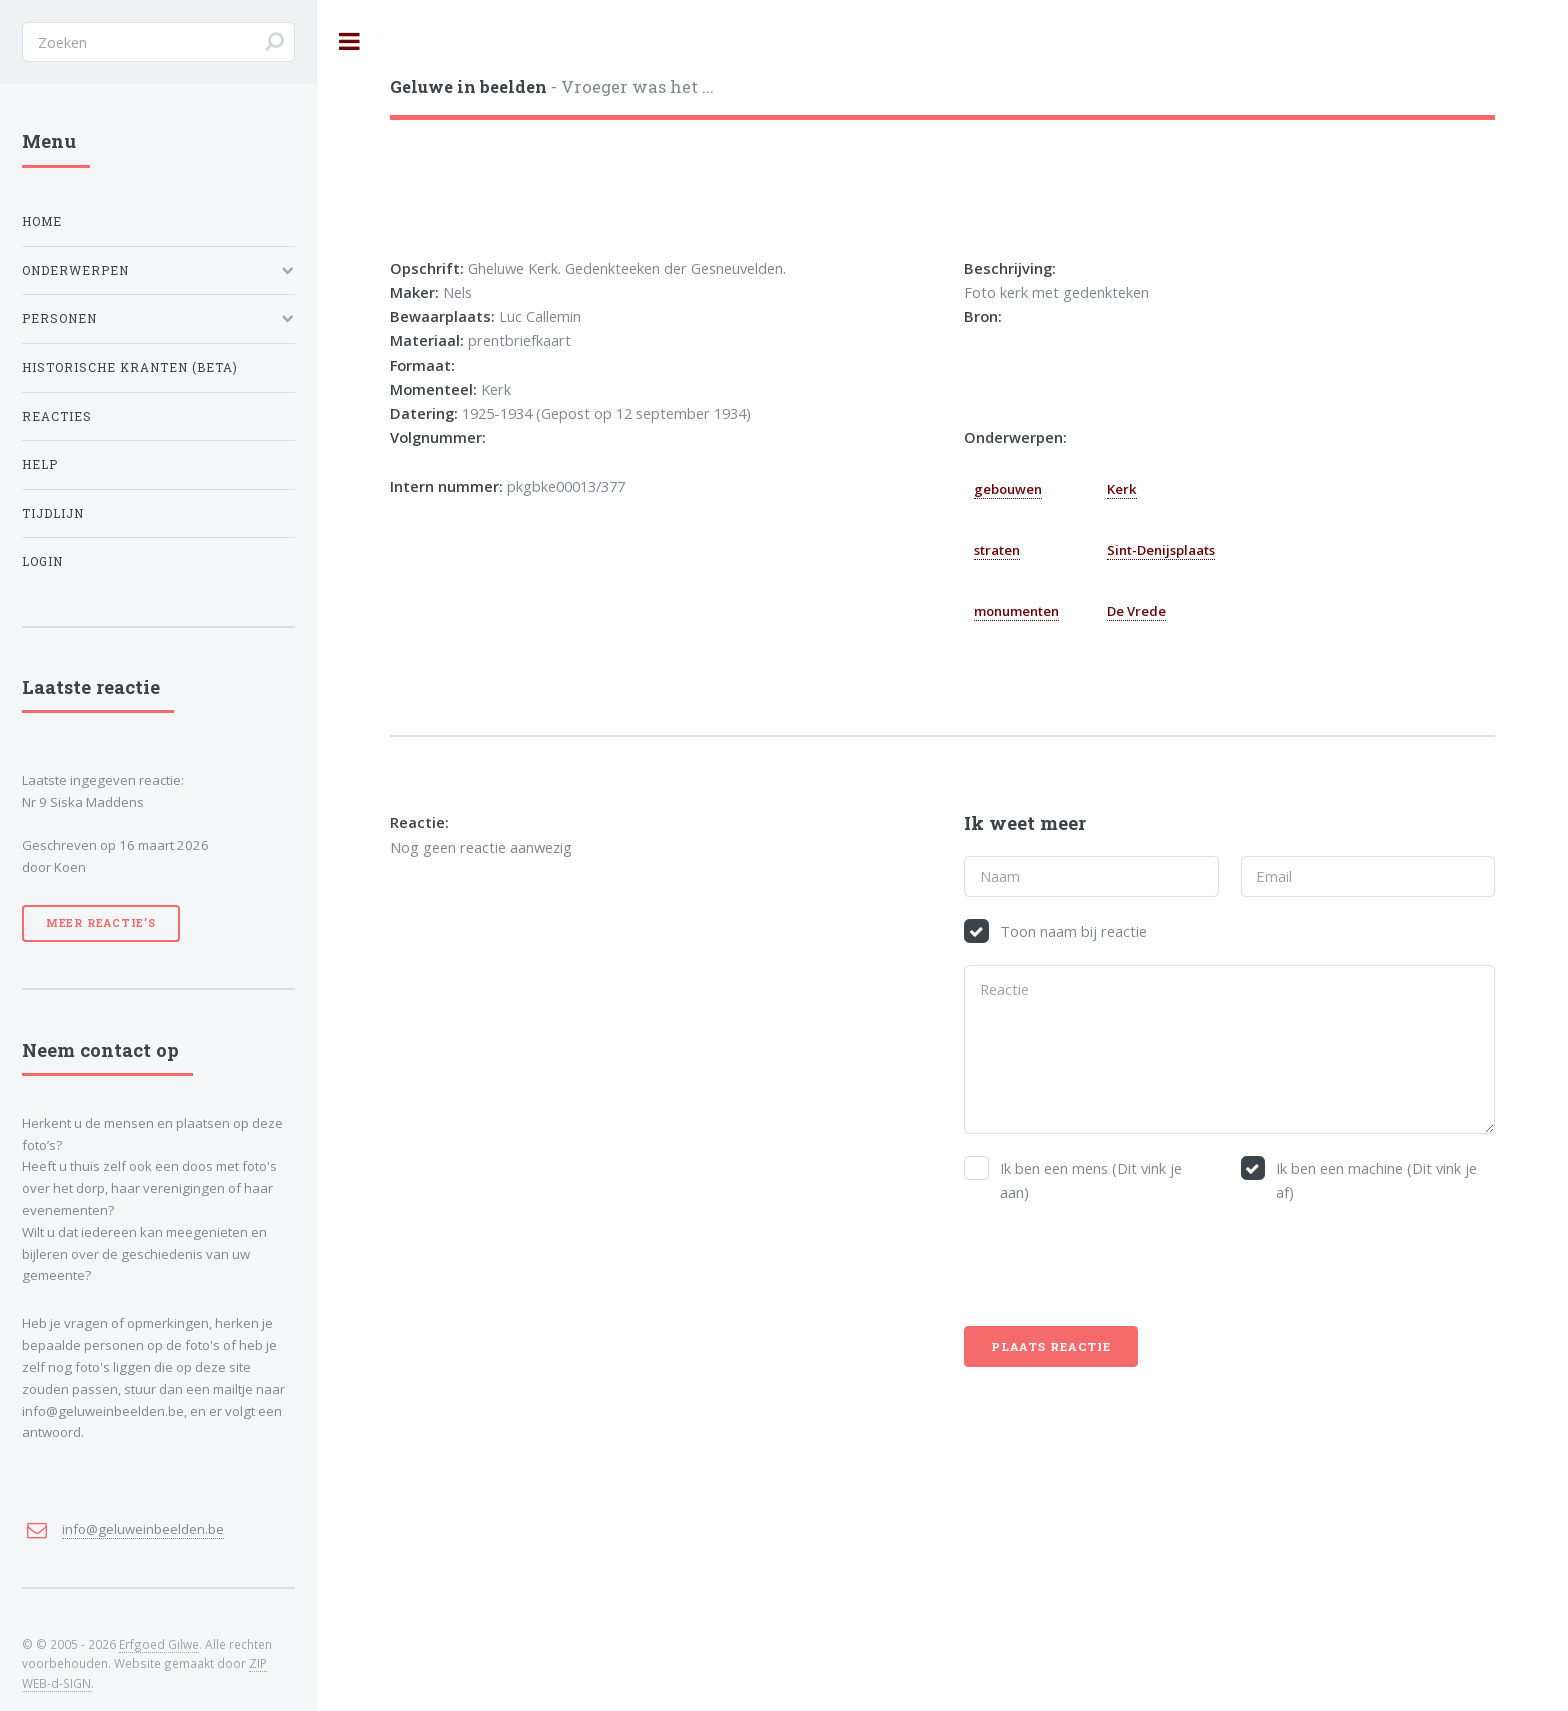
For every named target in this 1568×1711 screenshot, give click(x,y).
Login (42, 561)
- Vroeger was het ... (552, 86)
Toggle (350, 41)
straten (997, 550)
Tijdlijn (53, 513)
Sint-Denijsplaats (1161, 550)
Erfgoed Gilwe (159, 1644)
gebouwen (1008, 489)
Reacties (57, 416)
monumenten (1016, 611)
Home (42, 221)
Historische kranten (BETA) (130, 367)
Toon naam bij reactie (1073, 931)
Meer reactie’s (101, 923)
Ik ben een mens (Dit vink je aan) (1091, 1180)
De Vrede (1136, 611)
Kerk (1122, 489)
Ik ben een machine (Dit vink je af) (1376, 1180)
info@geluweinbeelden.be (143, 1529)
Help (40, 464)
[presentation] (1116, 1265)
